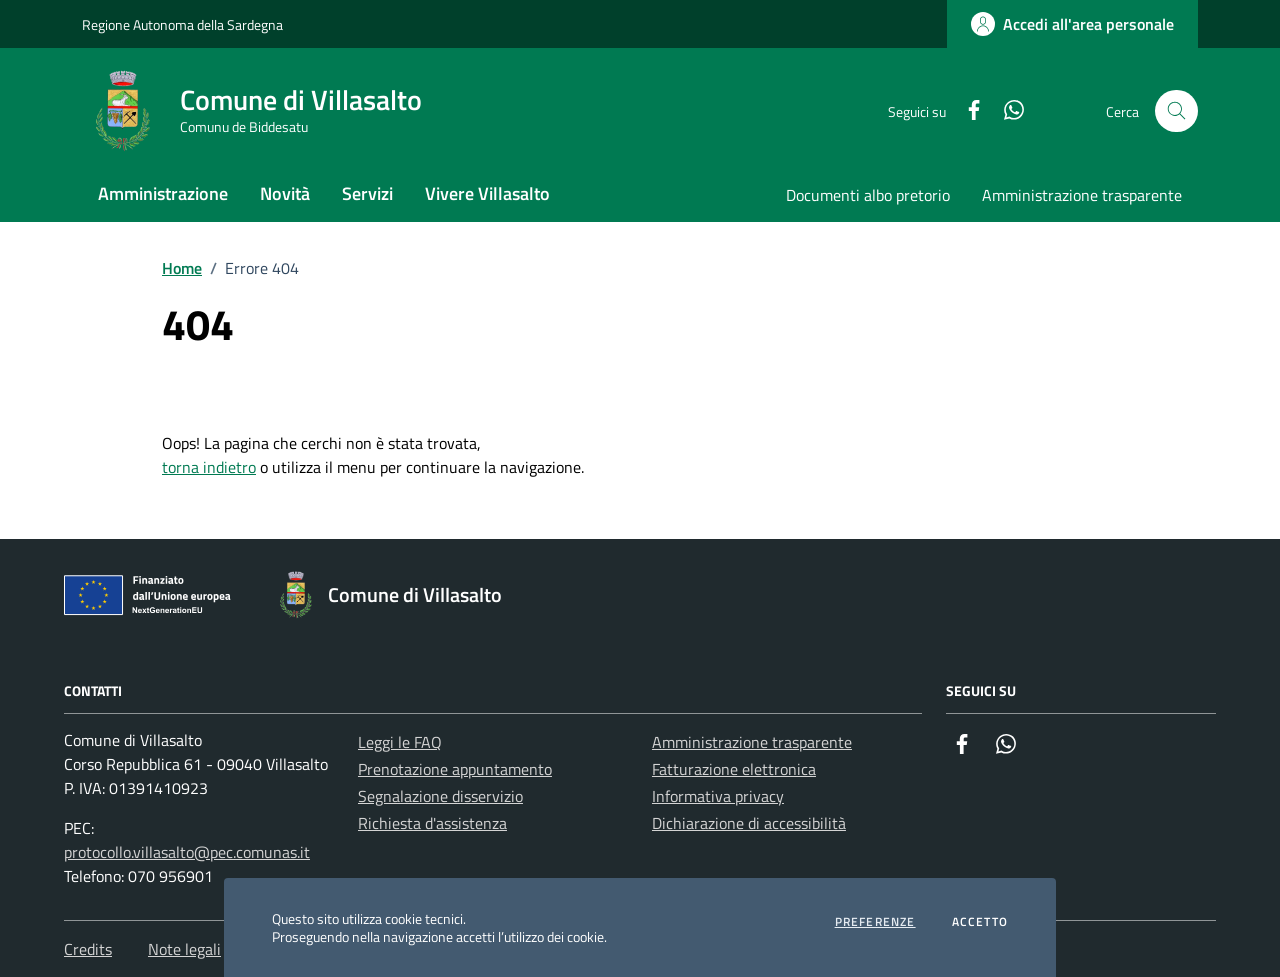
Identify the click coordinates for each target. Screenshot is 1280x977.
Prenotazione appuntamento (455, 769)
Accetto (980, 922)
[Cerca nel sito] (1176, 111)
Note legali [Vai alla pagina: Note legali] (184, 949)
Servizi (367, 193)
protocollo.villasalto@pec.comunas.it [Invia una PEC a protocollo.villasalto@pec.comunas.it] (187, 852)
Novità (285, 193)
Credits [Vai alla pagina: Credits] (88, 949)
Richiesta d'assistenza (432, 823)
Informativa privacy (718, 796)
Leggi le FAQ (400, 742)
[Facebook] (966, 111)
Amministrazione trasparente (1082, 195)
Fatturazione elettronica (734, 769)
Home (182, 268)
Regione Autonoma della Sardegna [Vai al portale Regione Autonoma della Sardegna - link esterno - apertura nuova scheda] (182, 24)
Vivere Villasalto (487, 193)
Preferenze (875, 922)
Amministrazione (163, 193)
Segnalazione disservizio (440, 796)
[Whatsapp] (1006, 111)
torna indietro (209, 467)
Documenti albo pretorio (868, 195)
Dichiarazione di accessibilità (749, 823)
